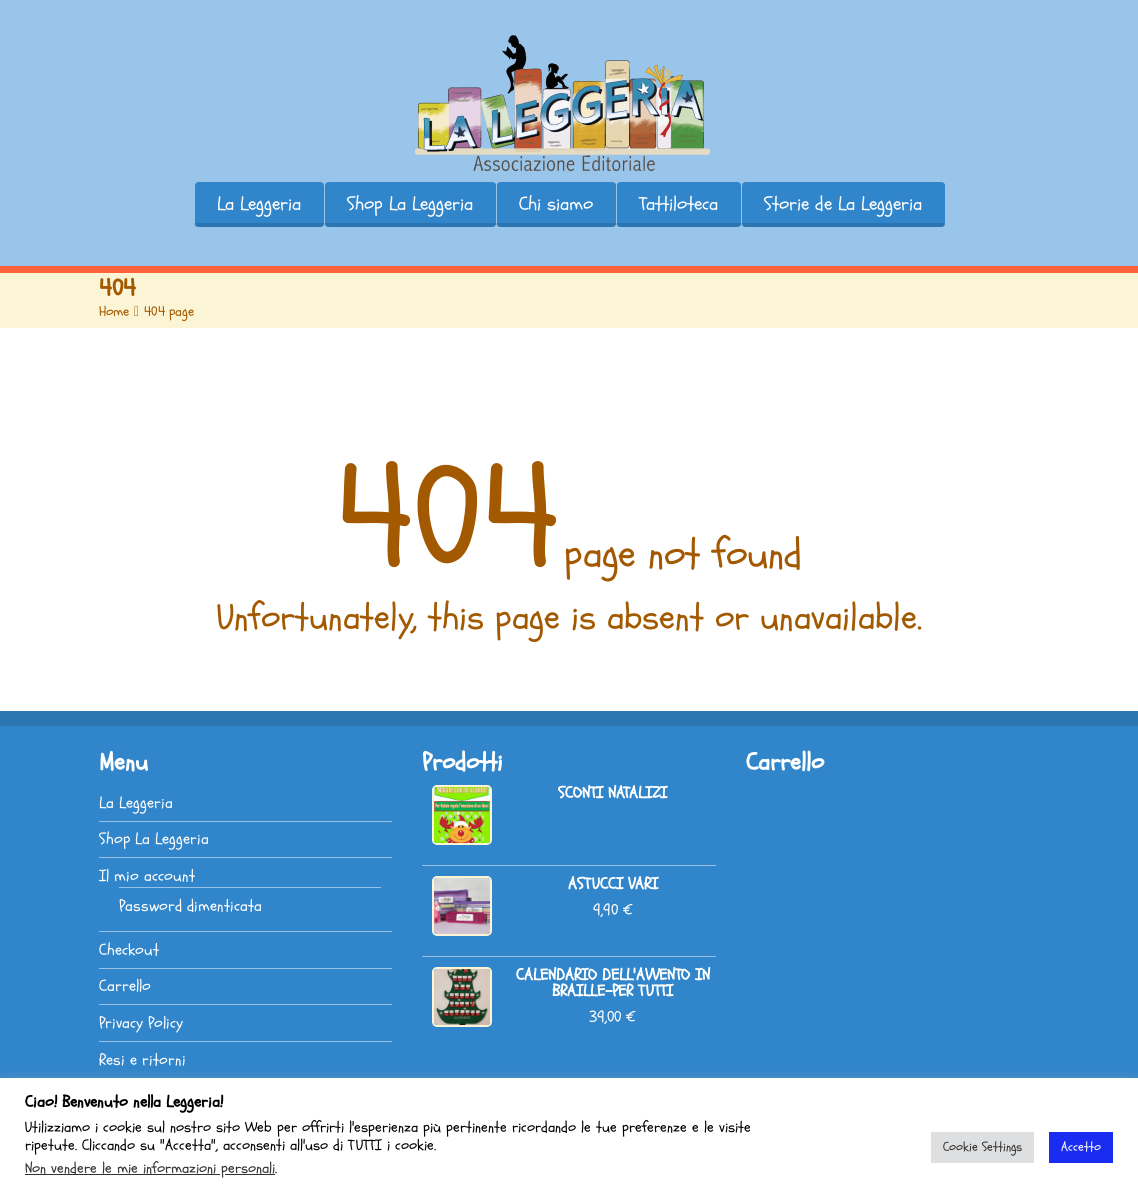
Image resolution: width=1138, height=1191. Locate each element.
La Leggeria (259, 204)
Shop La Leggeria (410, 204)
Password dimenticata (190, 906)
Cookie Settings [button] (982, 1147)
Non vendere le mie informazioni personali (150, 1168)
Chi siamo (556, 204)
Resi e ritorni (142, 1060)
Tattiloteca (678, 204)
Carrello (125, 986)
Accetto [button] (1081, 1147)
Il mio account (147, 876)
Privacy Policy (141, 1023)
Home (114, 311)
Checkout (129, 950)
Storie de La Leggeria (843, 204)
